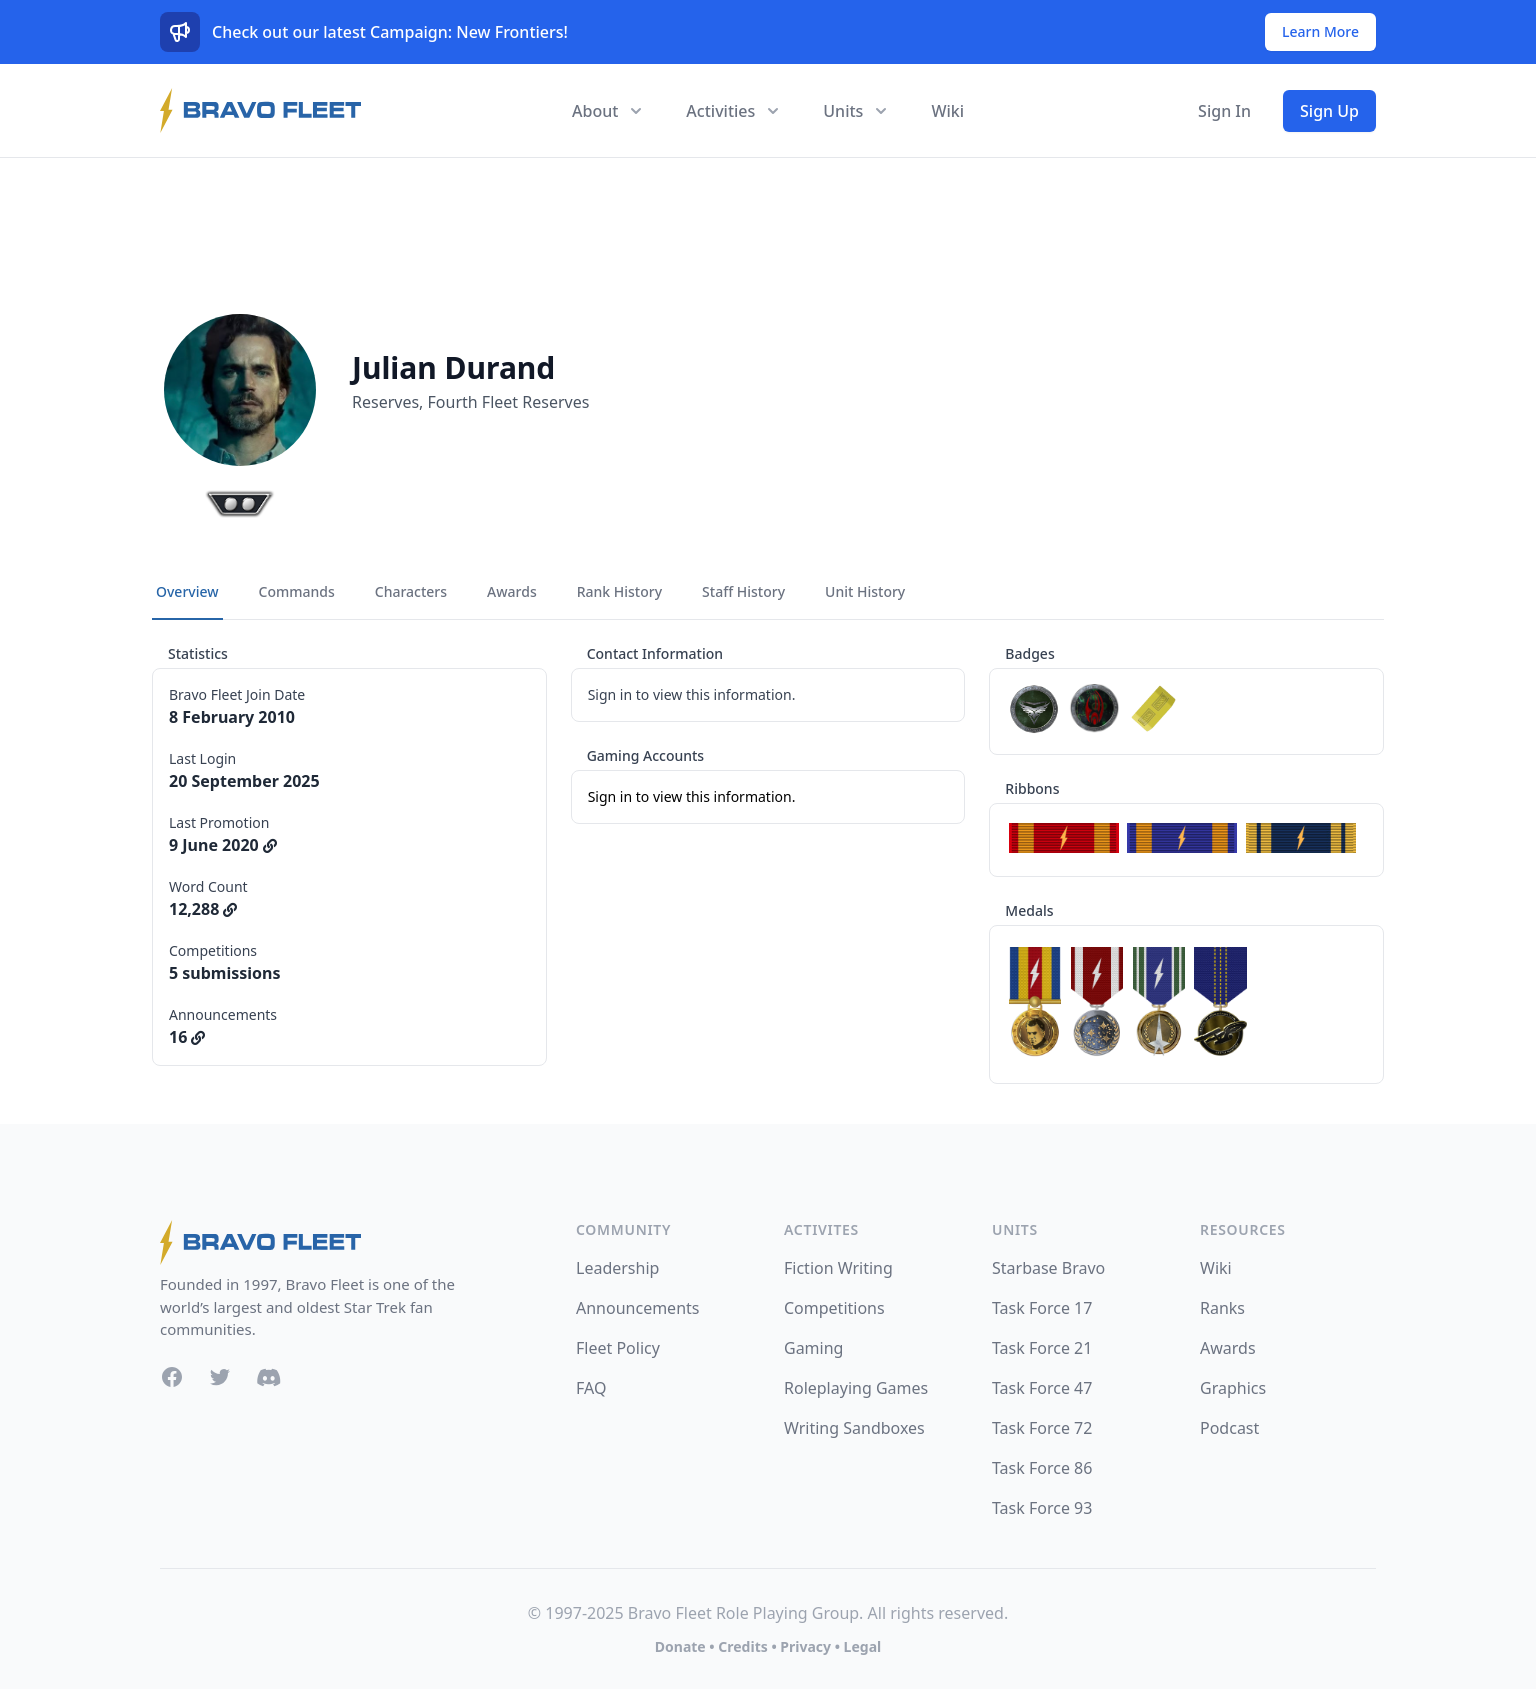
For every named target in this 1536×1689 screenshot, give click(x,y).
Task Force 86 (1042, 1468)
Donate (680, 1646)
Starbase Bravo (1048, 1268)
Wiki (947, 111)
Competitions (834, 1308)
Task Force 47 (1042, 1388)
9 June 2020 (223, 845)
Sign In (1224, 111)
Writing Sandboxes (854, 1428)
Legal (863, 1646)
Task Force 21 (1042, 1348)
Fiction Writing (838, 1268)
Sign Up (1329, 111)
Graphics (1233, 1388)
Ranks (1222, 1308)
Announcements (637, 1308)
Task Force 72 (1042, 1428)
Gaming (813, 1348)
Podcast (1229, 1428)
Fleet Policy (618, 1348)
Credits (742, 1646)
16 (187, 1037)
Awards (1228, 1348)
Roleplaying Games (856, 1388)
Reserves (385, 402)
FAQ (591, 1388)
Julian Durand (453, 368)
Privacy (805, 1646)
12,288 (203, 909)
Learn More (1320, 31)
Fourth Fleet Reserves (509, 402)
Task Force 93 (1042, 1508)
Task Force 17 (1042, 1308)
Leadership (617, 1268)
